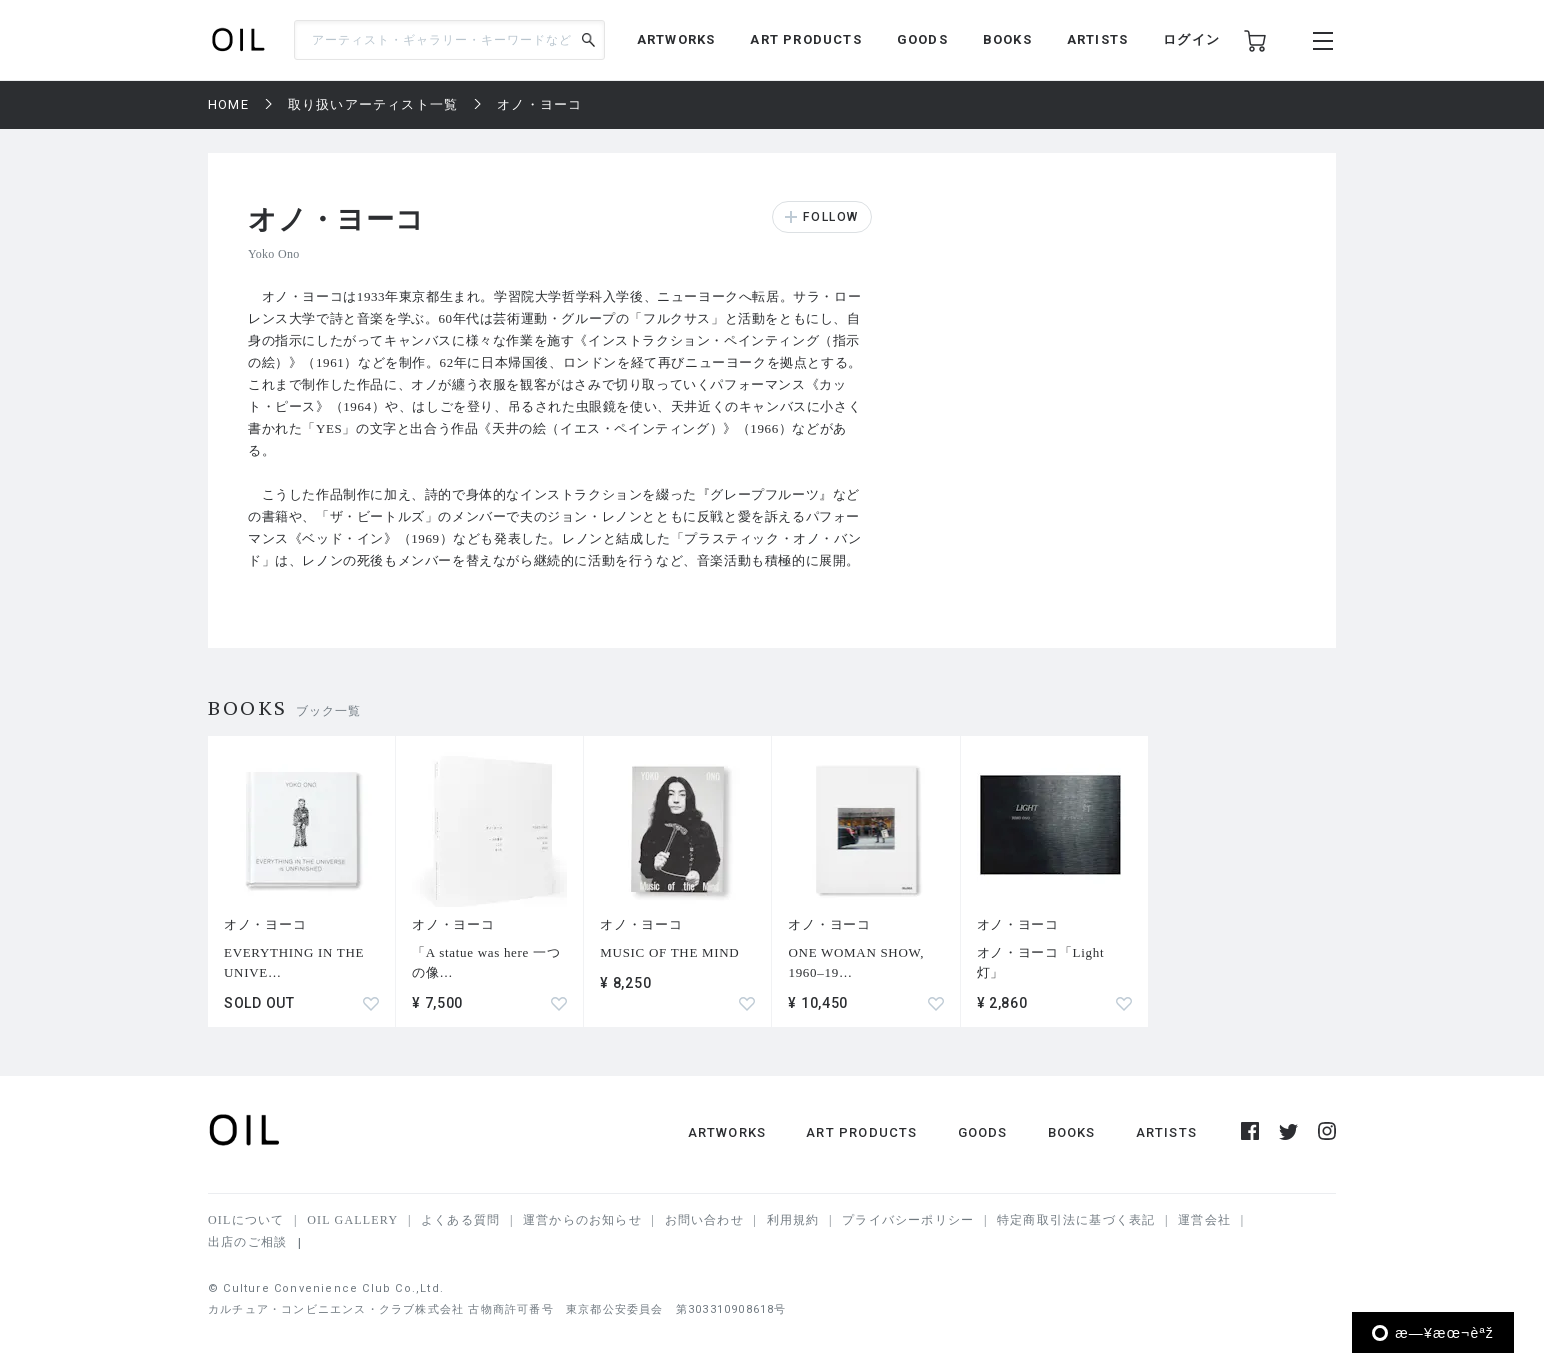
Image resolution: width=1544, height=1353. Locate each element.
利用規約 (793, 1220)
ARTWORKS (676, 39)
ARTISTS (1097, 39)
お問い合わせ (704, 1220)
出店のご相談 (247, 1242)
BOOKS (1007, 39)
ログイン (1191, 39)
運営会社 (1204, 1220)
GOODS (922, 39)
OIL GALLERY (352, 1220)
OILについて (246, 1220)
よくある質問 (460, 1220)
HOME (228, 104)
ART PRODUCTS (805, 39)
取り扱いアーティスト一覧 (373, 104)
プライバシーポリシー (908, 1220)
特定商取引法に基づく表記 (1076, 1220)
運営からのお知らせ (582, 1220)
